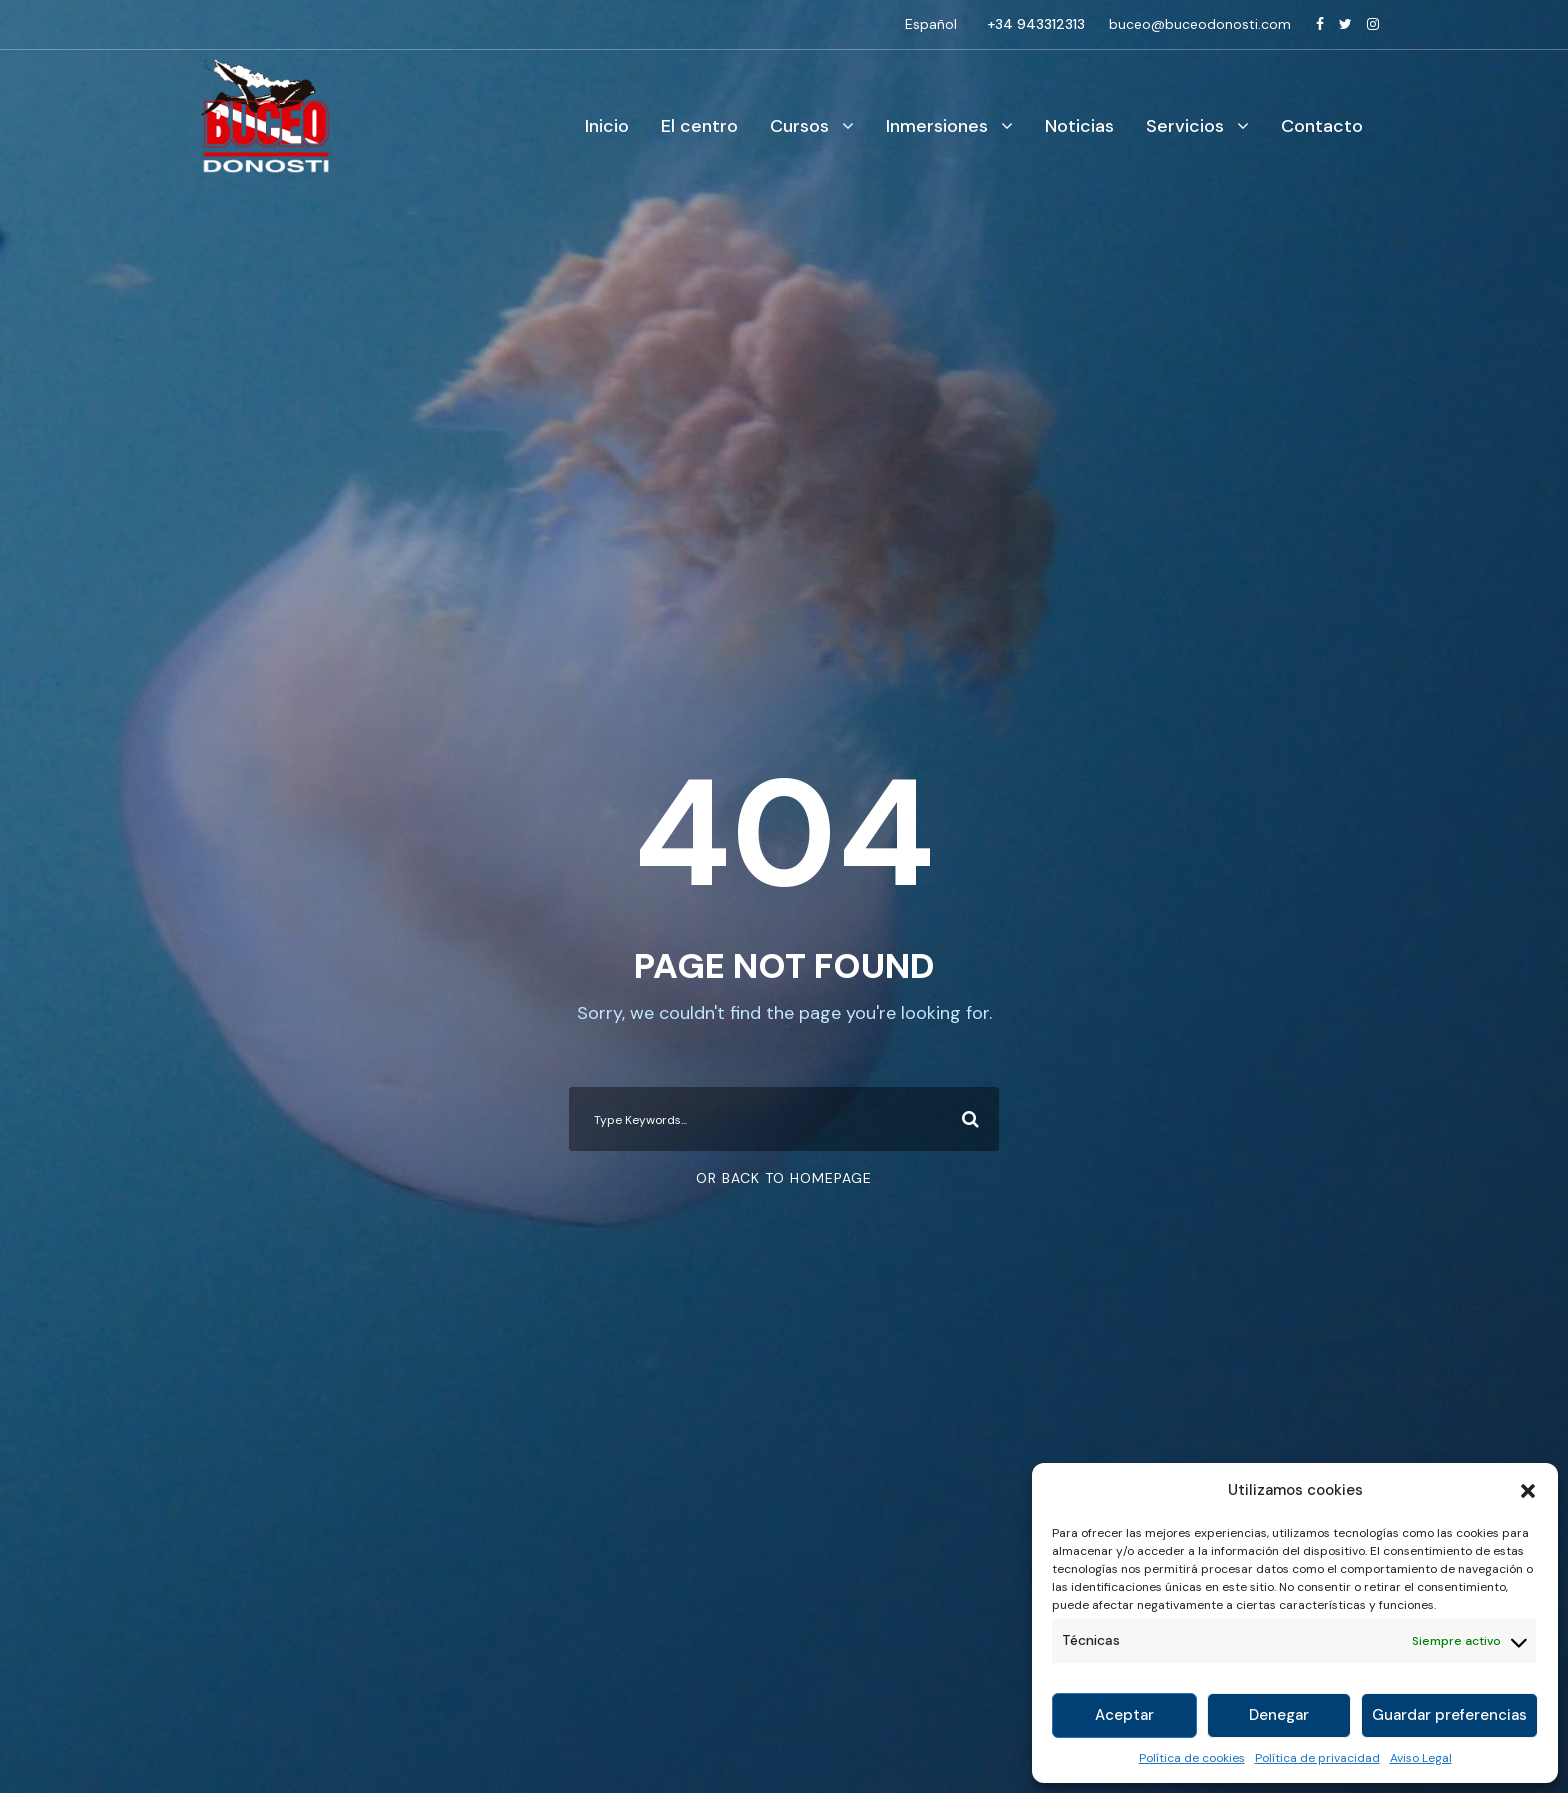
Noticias (1079, 126)
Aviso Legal (1421, 1758)
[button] (1528, 1491)
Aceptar (1124, 1715)
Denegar (1279, 1715)
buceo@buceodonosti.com (1200, 24)
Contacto (1322, 126)
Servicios (1185, 126)
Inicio (607, 126)
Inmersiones (937, 126)
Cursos (799, 126)
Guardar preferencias (1449, 1715)
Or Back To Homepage (784, 1178)
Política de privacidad (1317, 1758)
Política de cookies (1192, 1758)
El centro (699, 126)
